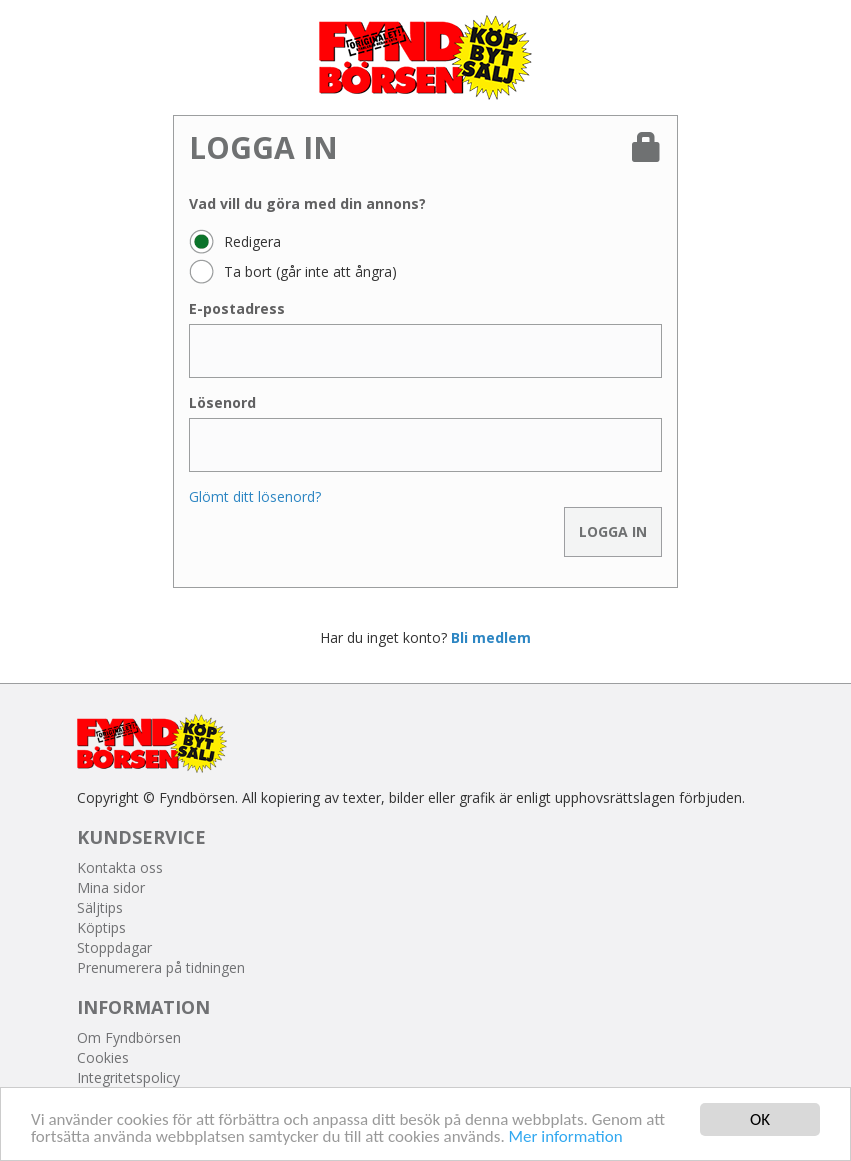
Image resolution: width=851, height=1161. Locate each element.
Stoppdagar (114, 947)
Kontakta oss (120, 867)
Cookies (103, 1057)
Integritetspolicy (128, 1077)
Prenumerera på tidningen (161, 967)
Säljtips (100, 907)
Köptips (101, 927)
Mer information (566, 1137)
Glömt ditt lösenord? (255, 496)
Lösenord (222, 402)
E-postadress (237, 308)
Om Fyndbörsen (129, 1037)
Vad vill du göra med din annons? (307, 203)
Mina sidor (111, 887)
